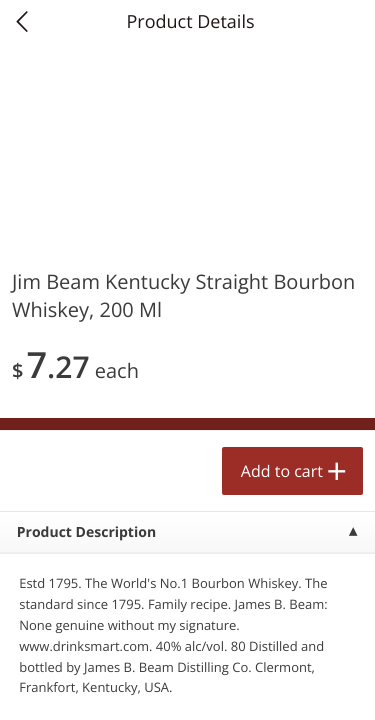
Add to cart (282, 471)
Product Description (86, 532)
